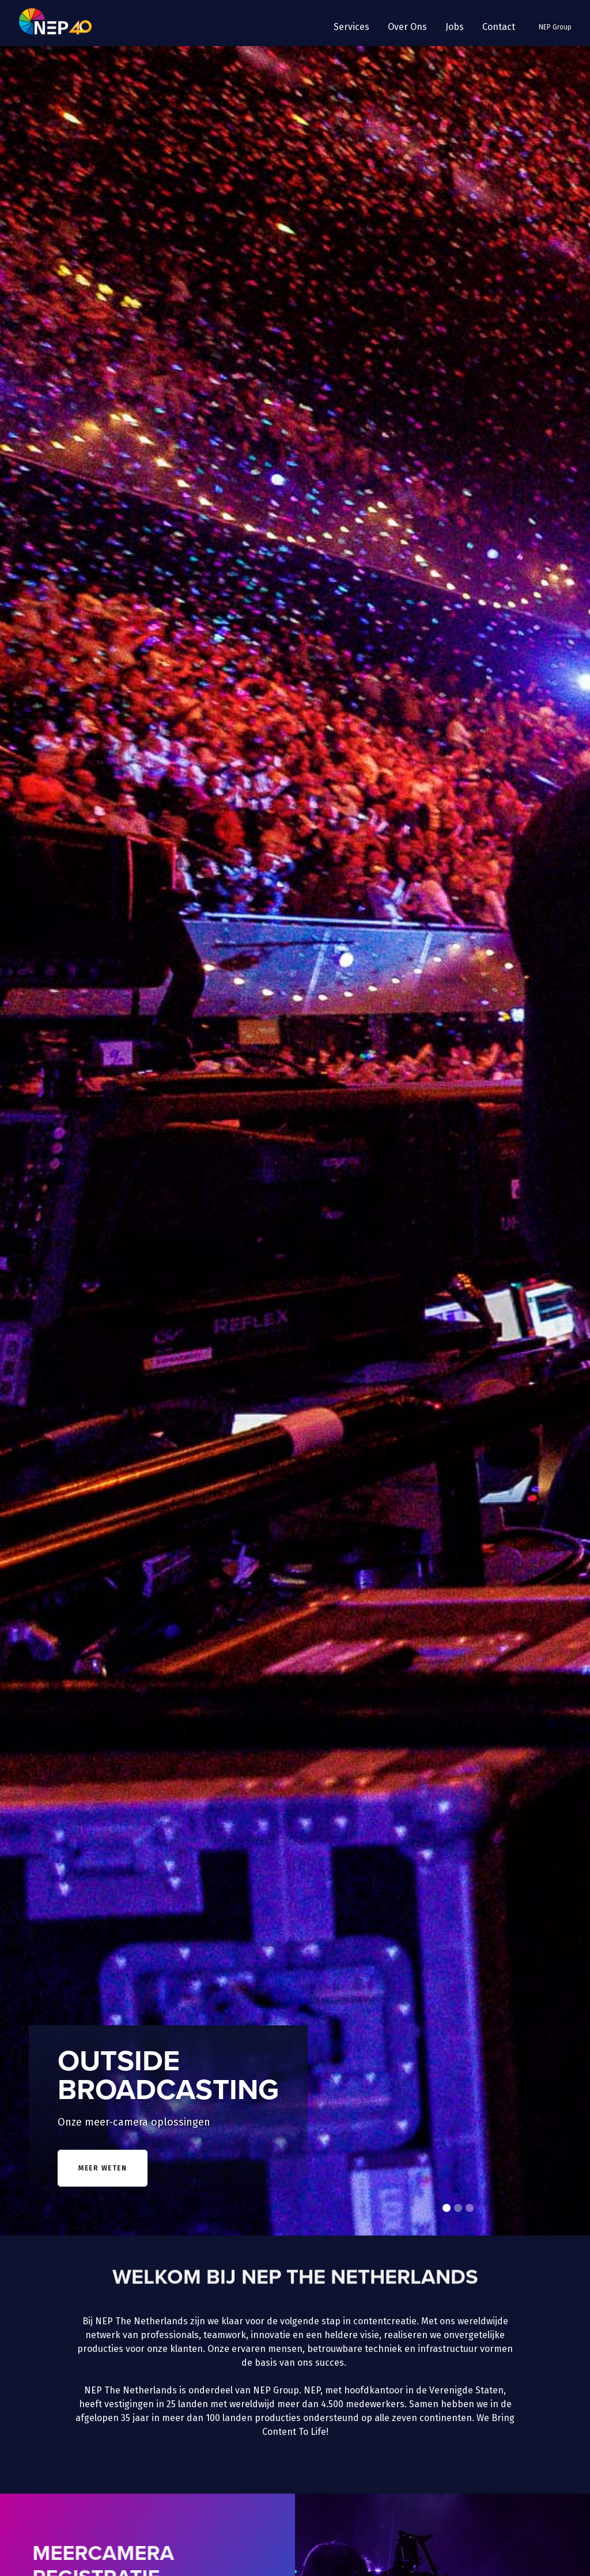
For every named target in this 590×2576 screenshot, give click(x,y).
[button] (351, 27)
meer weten (102, 2168)
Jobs (454, 26)
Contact (498, 26)
